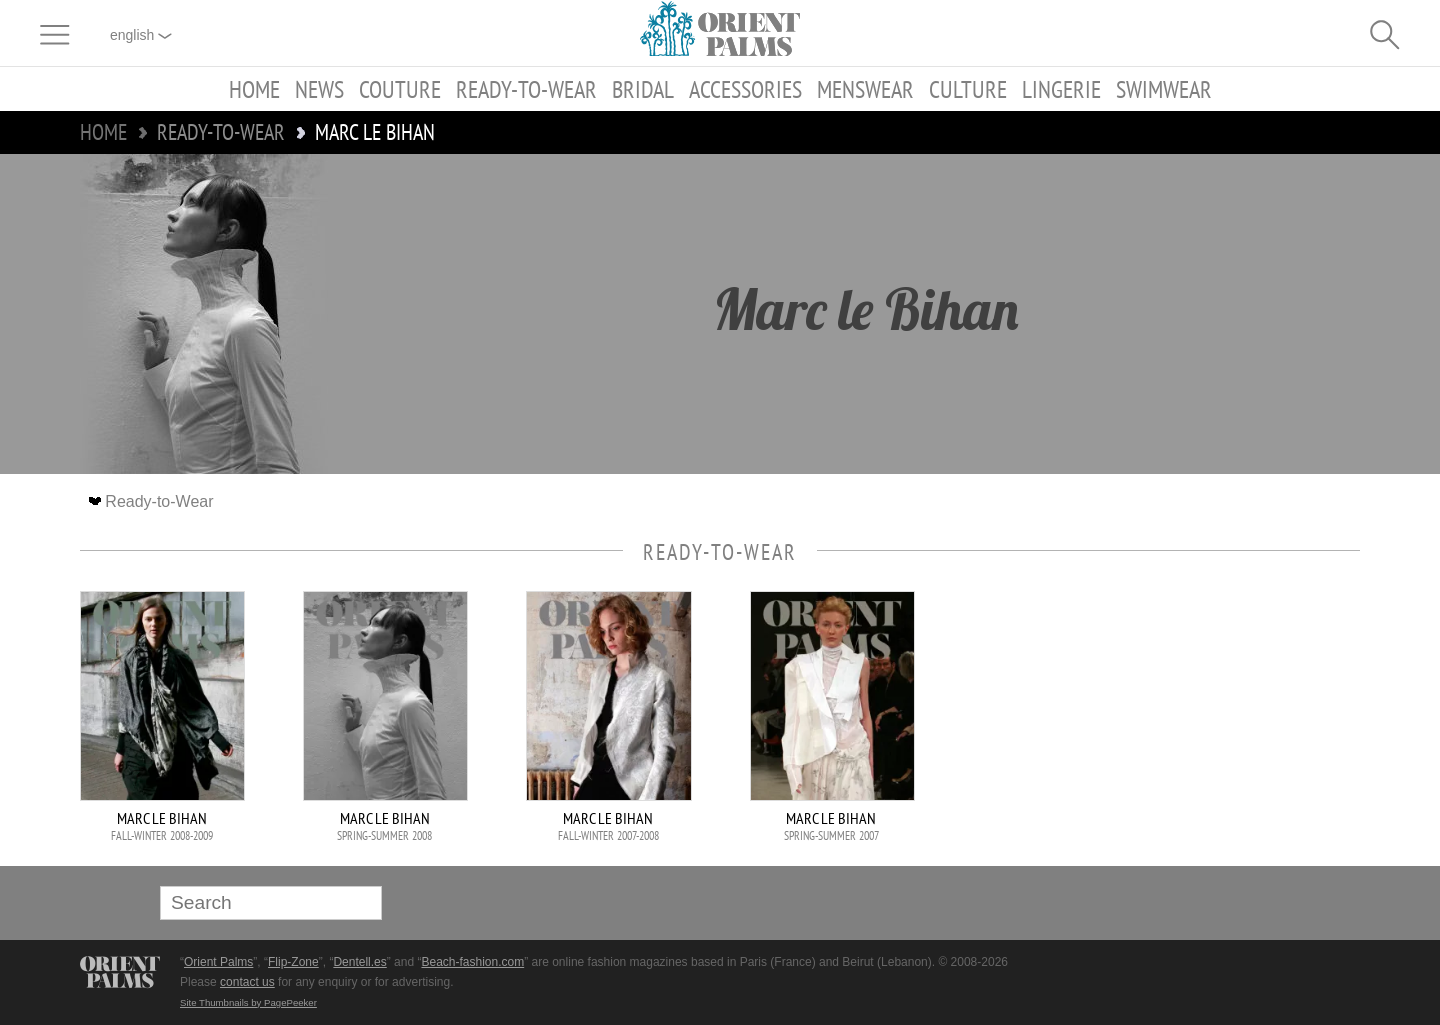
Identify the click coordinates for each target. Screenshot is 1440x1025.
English (141, 35)
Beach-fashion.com (472, 962)
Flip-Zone (293, 962)
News (319, 89)
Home (254, 89)
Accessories (745, 89)
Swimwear (1164, 89)
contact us (247, 982)
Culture (968, 89)
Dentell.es (359, 962)
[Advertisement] (1220, 726)
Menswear (865, 89)
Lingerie (1061, 89)
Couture (400, 89)
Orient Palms (218, 962)
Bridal (643, 89)
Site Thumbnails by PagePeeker (248, 1002)
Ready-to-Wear (526, 89)
